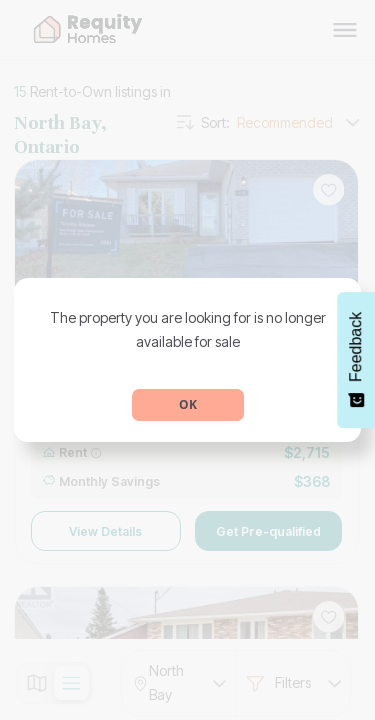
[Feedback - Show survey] (356, 360)
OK (188, 404)
